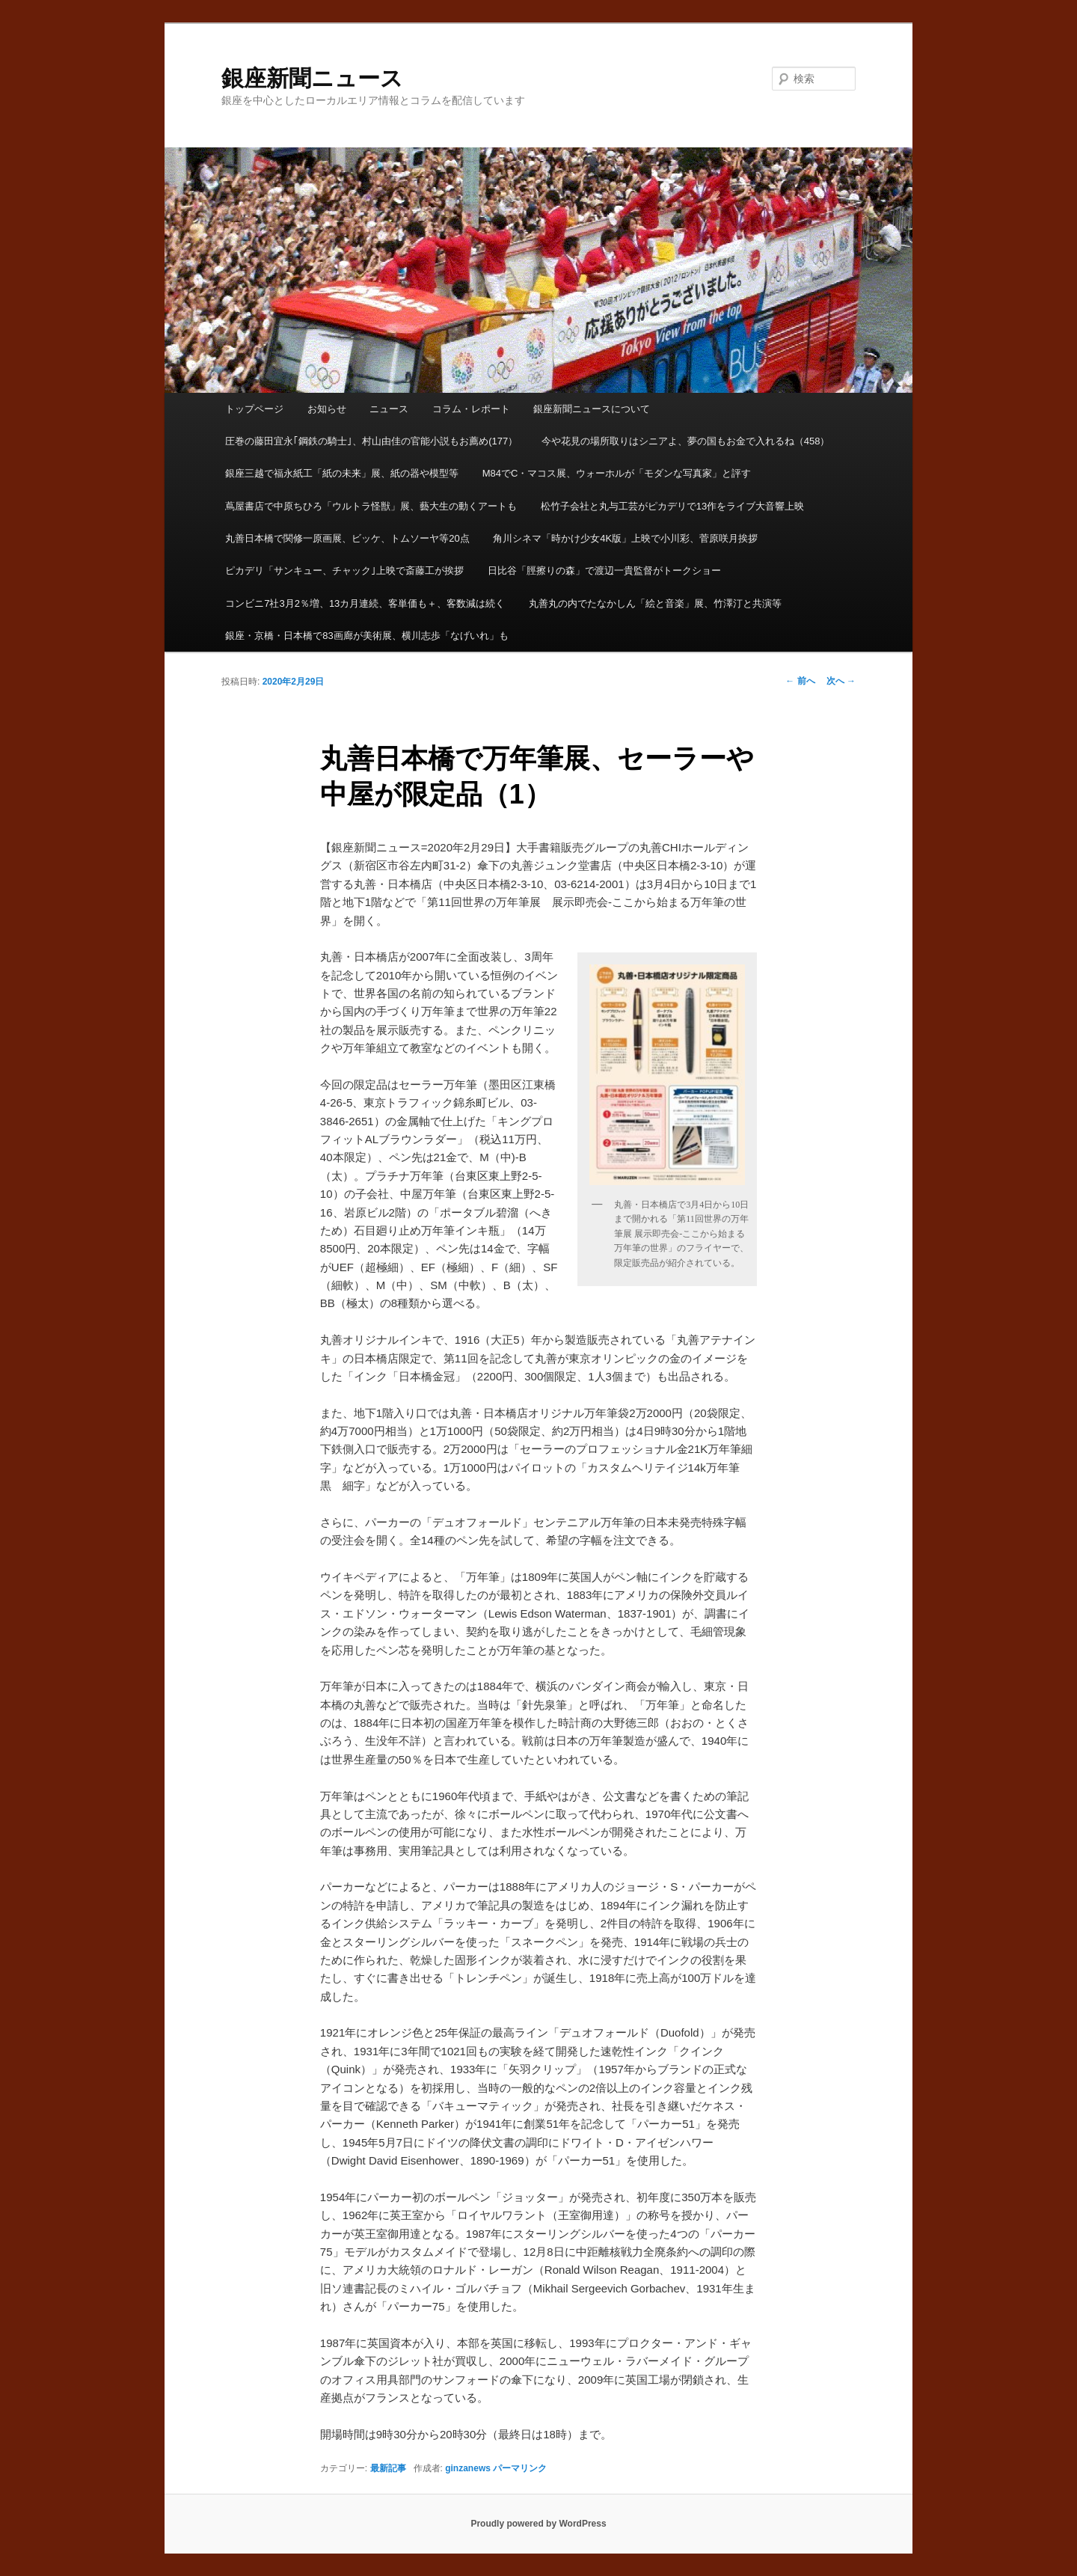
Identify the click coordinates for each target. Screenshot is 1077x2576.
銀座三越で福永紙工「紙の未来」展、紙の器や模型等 (341, 473)
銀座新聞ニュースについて (591, 408)
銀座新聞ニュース (312, 78)
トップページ (254, 408)
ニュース (388, 408)
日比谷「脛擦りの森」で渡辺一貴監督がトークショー (604, 570)
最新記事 (388, 2468)
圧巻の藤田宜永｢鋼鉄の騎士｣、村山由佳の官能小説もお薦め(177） (371, 441)
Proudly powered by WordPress (538, 2523)
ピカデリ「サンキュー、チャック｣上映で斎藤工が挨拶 (344, 570)
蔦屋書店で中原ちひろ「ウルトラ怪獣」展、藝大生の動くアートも (371, 506)
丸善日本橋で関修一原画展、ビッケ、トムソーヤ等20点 (347, 538)
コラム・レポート (471, 408)
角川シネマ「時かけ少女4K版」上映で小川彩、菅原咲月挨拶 (625, 538)
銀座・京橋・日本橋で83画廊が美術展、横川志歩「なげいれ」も (366, 635)
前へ (799, 681)
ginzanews (468, 2468)
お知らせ (326, 408)
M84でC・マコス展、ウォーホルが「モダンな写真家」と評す (617, 473)
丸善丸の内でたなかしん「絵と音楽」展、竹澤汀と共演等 (655, 603)
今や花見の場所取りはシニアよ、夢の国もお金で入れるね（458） (685, 441)
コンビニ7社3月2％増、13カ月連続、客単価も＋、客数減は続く (365, 603)
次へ (841, 681)
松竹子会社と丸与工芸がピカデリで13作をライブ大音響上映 (672, 506)
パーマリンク (520, 2468)
